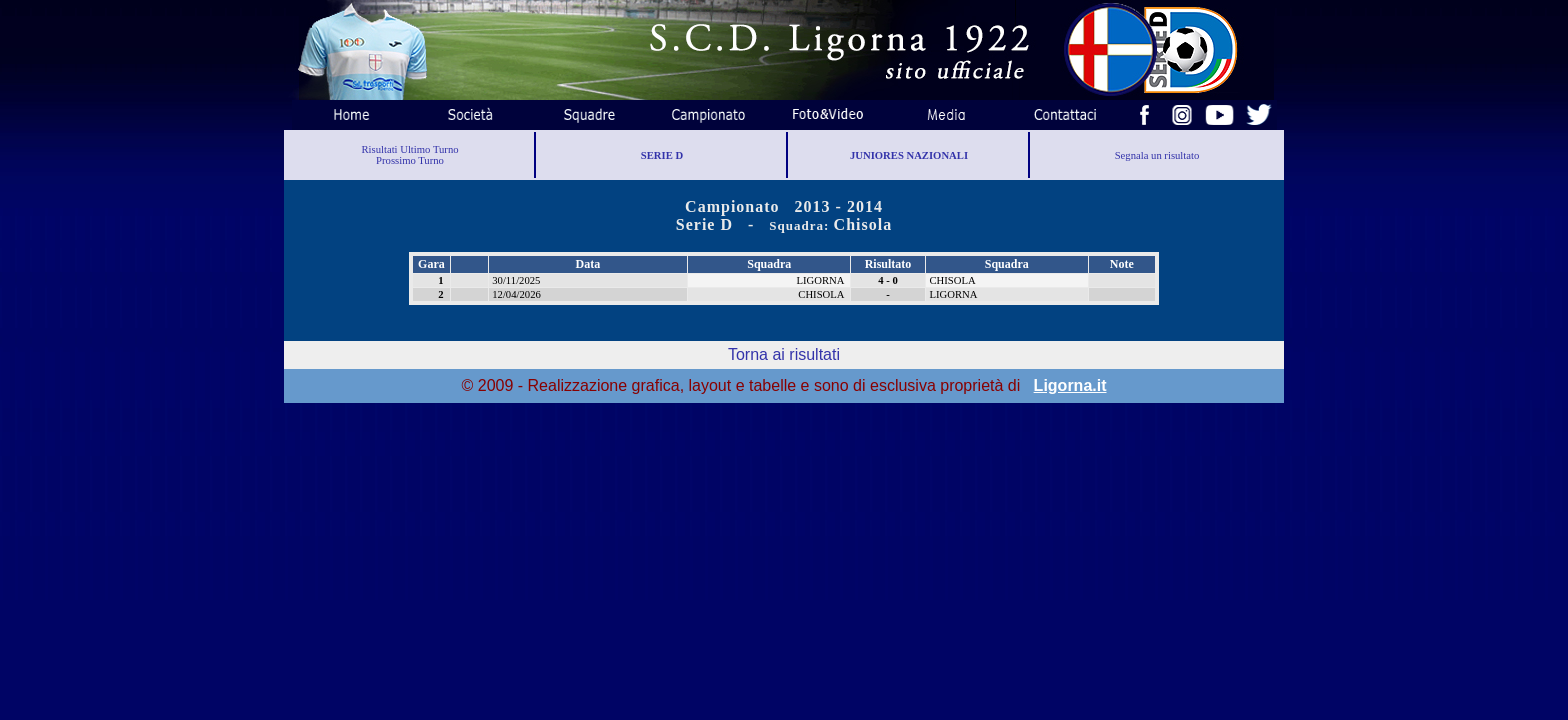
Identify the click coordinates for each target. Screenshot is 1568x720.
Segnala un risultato (1157, 155)
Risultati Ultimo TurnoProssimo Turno (409, 155)
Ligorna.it (1070, 385)
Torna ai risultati (784, 354)
